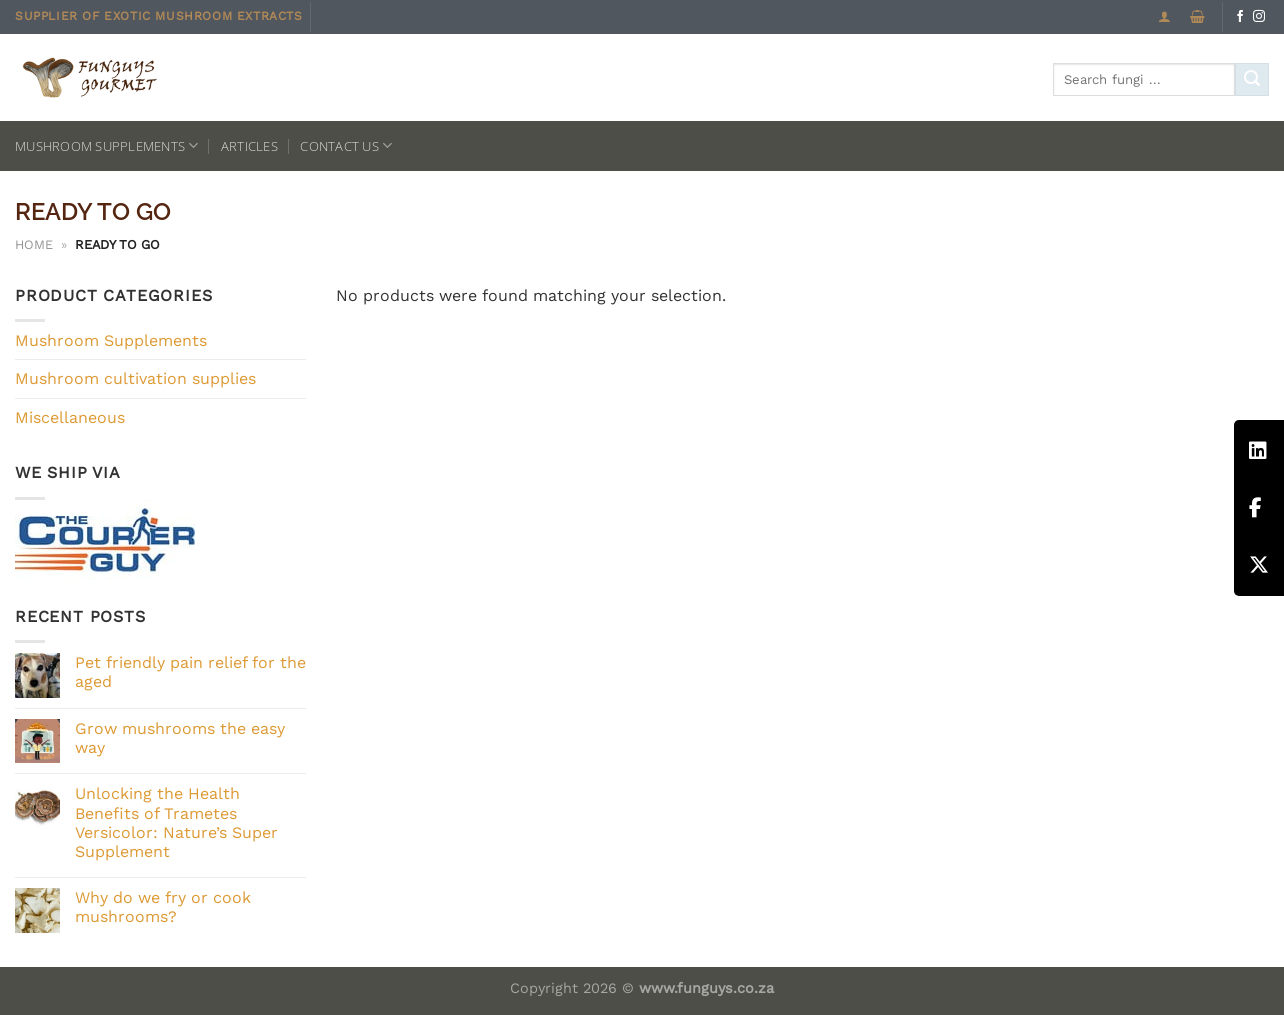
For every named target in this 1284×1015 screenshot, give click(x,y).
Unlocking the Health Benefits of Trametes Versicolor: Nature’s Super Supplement (176, 822)
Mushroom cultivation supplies (135, 378)
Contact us (346, 145)
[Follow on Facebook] (1240, 17)
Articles (249, 146)
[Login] (1164, 16)
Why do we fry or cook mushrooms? (163, 907)
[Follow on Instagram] (1259, 17)
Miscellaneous (70, 417)
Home (34, 244)
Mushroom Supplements (107, 145)
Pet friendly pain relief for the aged (190, 672)
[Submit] (1252, 80)
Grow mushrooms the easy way (180, 738)
